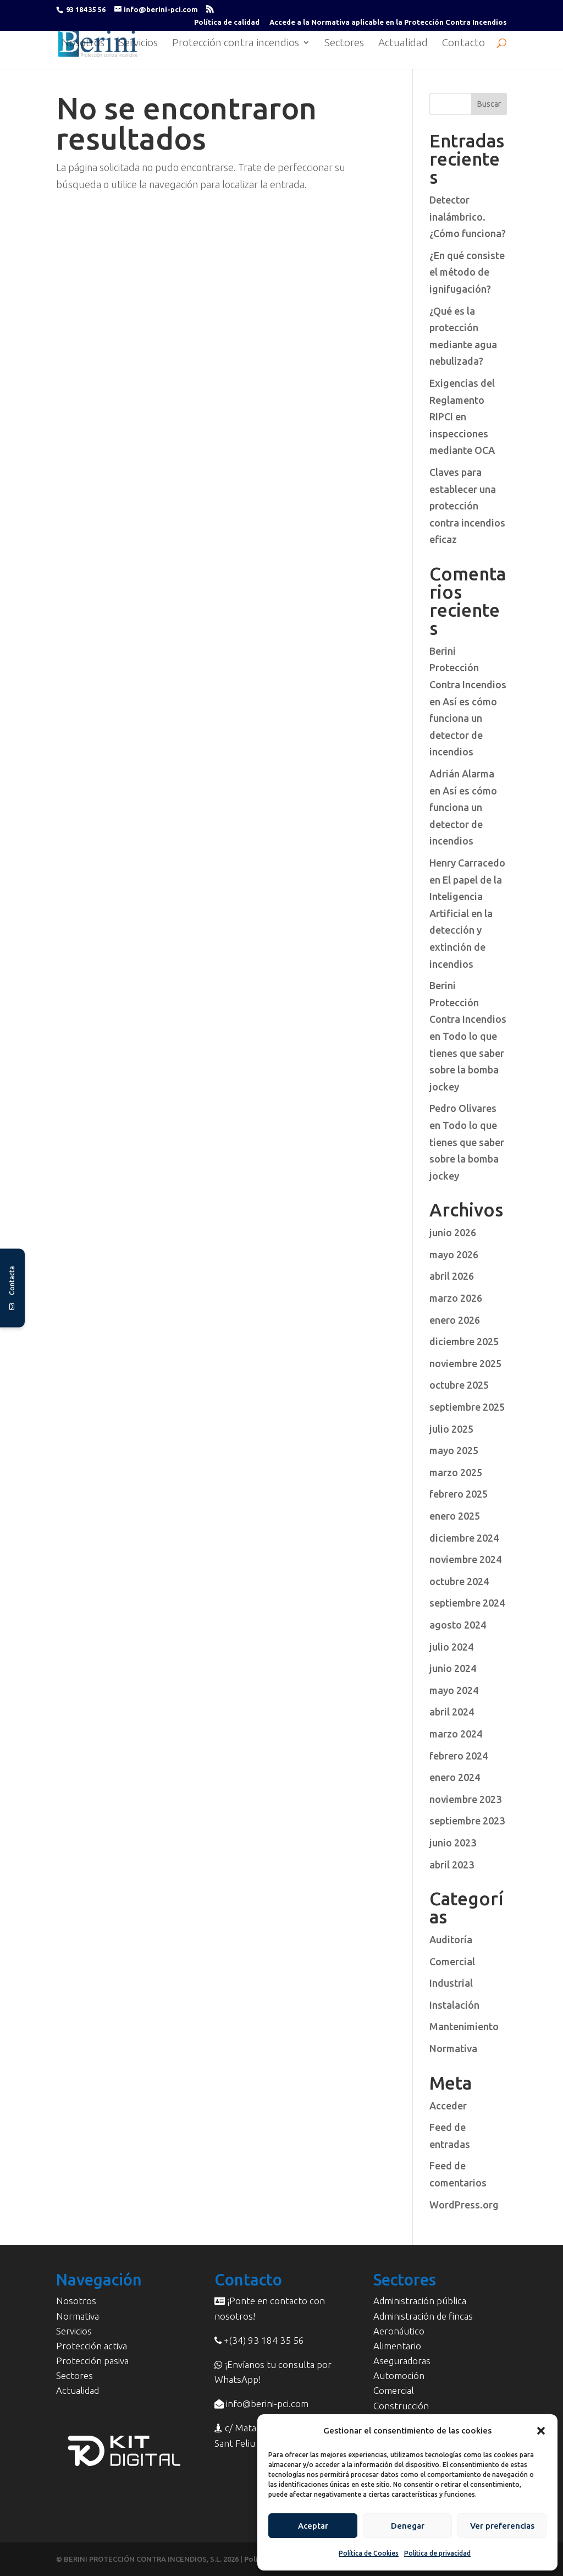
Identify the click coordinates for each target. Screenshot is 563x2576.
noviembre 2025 (465, 1363)
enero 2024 (454, 1777)
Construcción (401, 2405)
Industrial (451, 1982)
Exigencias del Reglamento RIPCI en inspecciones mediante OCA (462, 416)
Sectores (344, 44)
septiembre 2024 (467, 1602)
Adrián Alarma (461, 773)
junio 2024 (452, 1668)
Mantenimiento (464, 2026)
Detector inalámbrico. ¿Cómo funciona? (467, 216)
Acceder (448, 2105)
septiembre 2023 (467, 1820)
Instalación (454, 2004)
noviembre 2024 (465, 1559)
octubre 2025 (459, 1384)
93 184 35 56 (86, 9)
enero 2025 (454, 1515)
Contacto (463, 44)
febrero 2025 (458, 1493)
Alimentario (397, 2346)
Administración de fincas (423, 2316)
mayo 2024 (453, 1690)
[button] (541, 2430)
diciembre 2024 (464, 1537)
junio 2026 (452, 1232)
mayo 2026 (453, 1254)
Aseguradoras (401, 2360)
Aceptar (313, 2525)
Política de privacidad (437, 2553)
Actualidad (403, 44)
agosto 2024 (457, 1624)
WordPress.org (464, 2204)
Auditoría (450, 1939)
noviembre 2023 (465, 1799)
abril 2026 (451, 1275)
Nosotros (83, 44)
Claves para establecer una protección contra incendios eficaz (467, 506)
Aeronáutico (398, 2331)
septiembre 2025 (467, 1406)
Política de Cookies (369, 2553)
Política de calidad (227, 22)
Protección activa (91, 2346)
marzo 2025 (455, 1472)
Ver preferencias (502, 2525)
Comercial (452, 1961)
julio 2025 (451, 1428)
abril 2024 (451, 1711)
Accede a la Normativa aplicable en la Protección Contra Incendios (388, 22)
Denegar (407, 2525)
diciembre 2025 (464, 1341)
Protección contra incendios (235, 44)
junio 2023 (452, 1842)
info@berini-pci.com (266, 2403)
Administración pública (419, 2300)
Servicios (138, 44)
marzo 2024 (455, 1733)
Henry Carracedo (467, 862)
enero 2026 (454, 1319)
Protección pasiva (92, 2360)
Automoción (398, 2375)
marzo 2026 (455, 1297)
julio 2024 (451, 1646)
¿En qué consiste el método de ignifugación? (467, 272)
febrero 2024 (458, 1755)
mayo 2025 (453, 1450)
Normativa (453, 2048)
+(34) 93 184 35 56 (263, 2340)
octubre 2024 (459, 1581)
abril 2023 (451, 1864)
